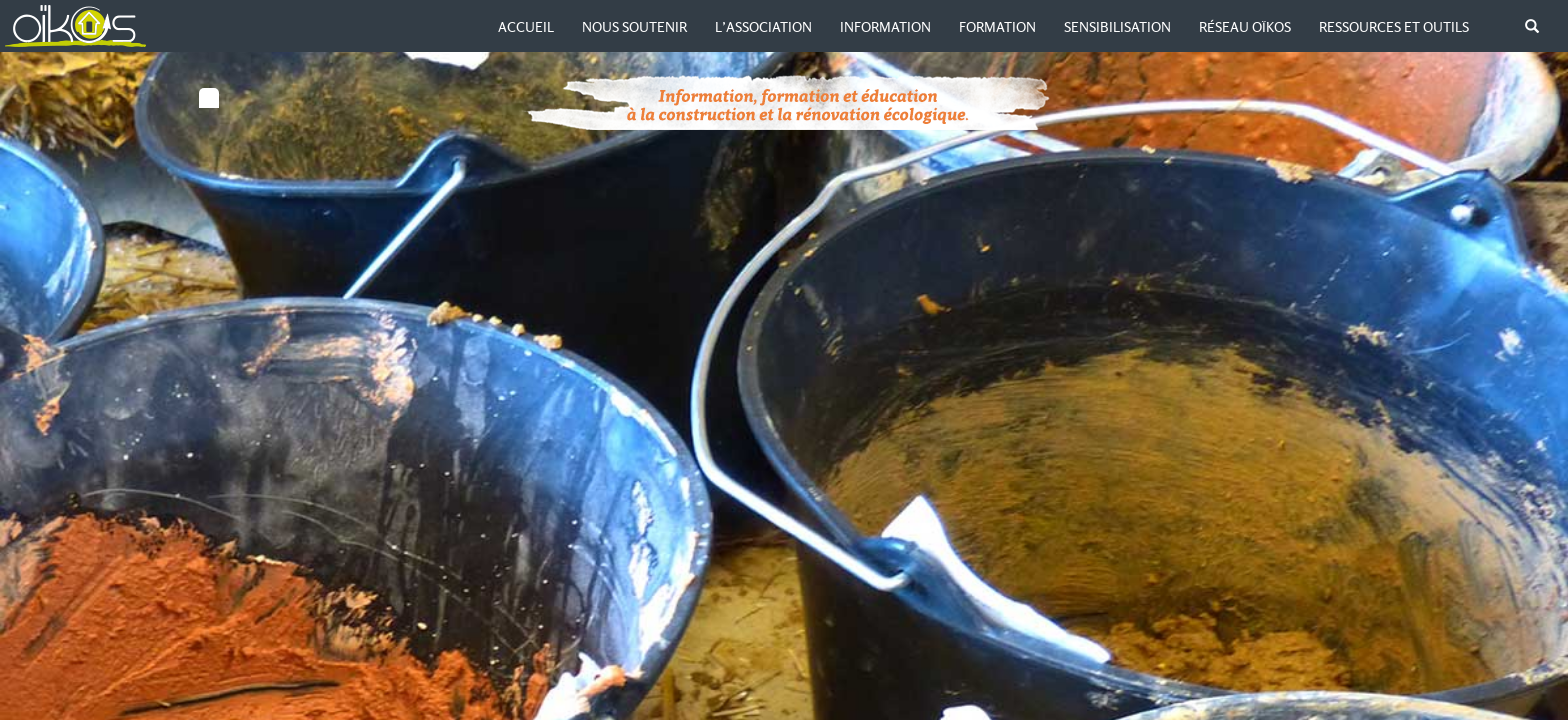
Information (885, 27)
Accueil (526, 27)
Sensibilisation (1117, 27)
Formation (997, 27)
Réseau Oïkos (1245, 27)
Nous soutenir (634, 27)
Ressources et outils (1394, 27)
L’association (763, 27)
